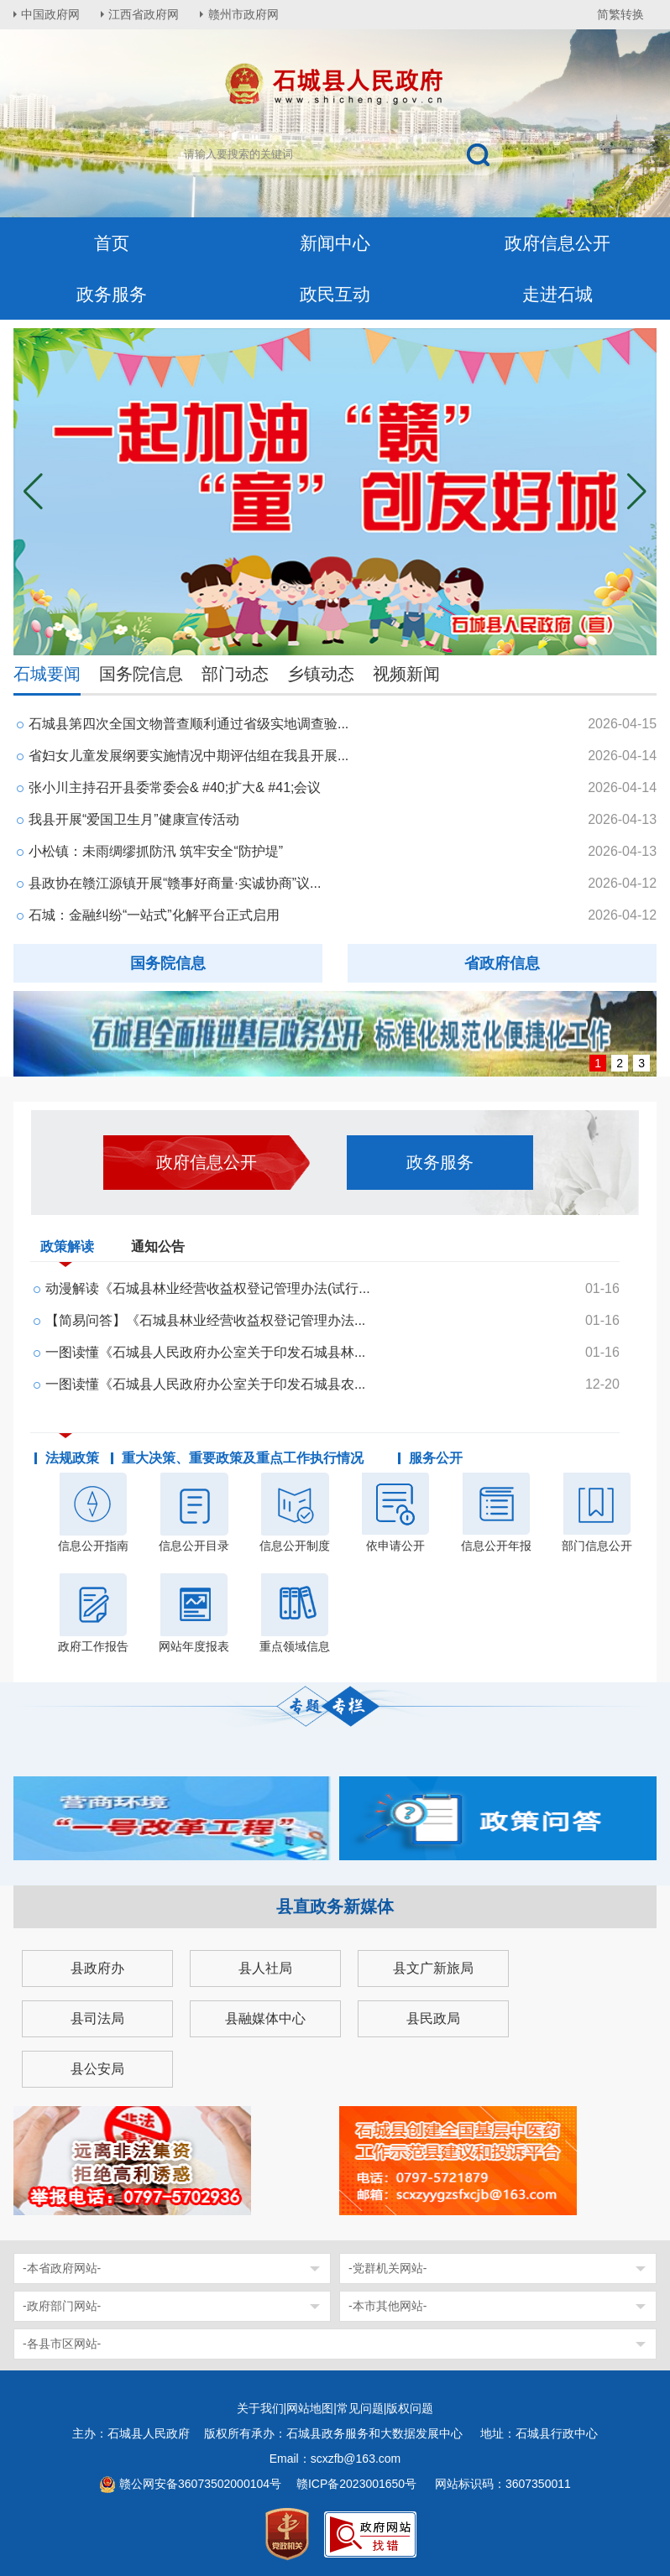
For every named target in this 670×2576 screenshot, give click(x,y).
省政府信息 (502, 963)
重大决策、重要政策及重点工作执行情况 (243, 1458)
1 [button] (597, 1063)
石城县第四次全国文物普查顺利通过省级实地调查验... (188, 724)
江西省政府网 (145, 14)
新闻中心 (335, 243)
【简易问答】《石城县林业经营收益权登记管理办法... (205, 1320)
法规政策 (72, 1458)
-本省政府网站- (62, 2268)
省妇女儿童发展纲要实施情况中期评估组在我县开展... (188, 755)
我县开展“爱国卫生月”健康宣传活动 (134, 819)
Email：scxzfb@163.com (335, 2458)
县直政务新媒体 (335, 1906)
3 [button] (641, 1063)
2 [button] (619, 1063)
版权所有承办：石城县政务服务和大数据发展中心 (339, 2433)
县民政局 (433, 2018)
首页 (111, 243)
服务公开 (436, 1458)
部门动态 (235, 674)
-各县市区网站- (62, 2343)
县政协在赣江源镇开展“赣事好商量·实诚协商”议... (175, 883)
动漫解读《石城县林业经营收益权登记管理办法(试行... (207, 1288)
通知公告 (158, 1246)
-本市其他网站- (387, 2306)
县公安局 (97, 2069)
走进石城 (557, 294)
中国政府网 (51, 14)
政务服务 (111, 294)
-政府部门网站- (62, 2306)
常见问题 (360, 2408)
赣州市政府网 (245, 14)
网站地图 (309, 2408)
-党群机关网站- (387, 2268)
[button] (637, 491)
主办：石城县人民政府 (137, 2433)
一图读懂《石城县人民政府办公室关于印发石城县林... (205, 1352)
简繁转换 (620, 14)
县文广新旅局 (433, 1968)
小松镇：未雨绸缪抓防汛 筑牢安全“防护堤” (156, 851)
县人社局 (265, 1968)
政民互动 (335, 294)
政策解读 (67, 1250)
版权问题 (409, 2408)
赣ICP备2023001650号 (358, 2483)
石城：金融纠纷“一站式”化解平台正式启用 (154, 915)
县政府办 (97, 1968)
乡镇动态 (320, 674)
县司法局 (97, 2018)
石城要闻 (47, 674)
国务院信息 (141, 674)
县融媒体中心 (265, 2018)
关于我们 (260, 2408)
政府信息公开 (557, 243)
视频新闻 (406, 674)
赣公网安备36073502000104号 (200, 2483)
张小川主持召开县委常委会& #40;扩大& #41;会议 (175, 787)
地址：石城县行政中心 (539, 2433)
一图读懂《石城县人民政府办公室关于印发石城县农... (205, 1384)
